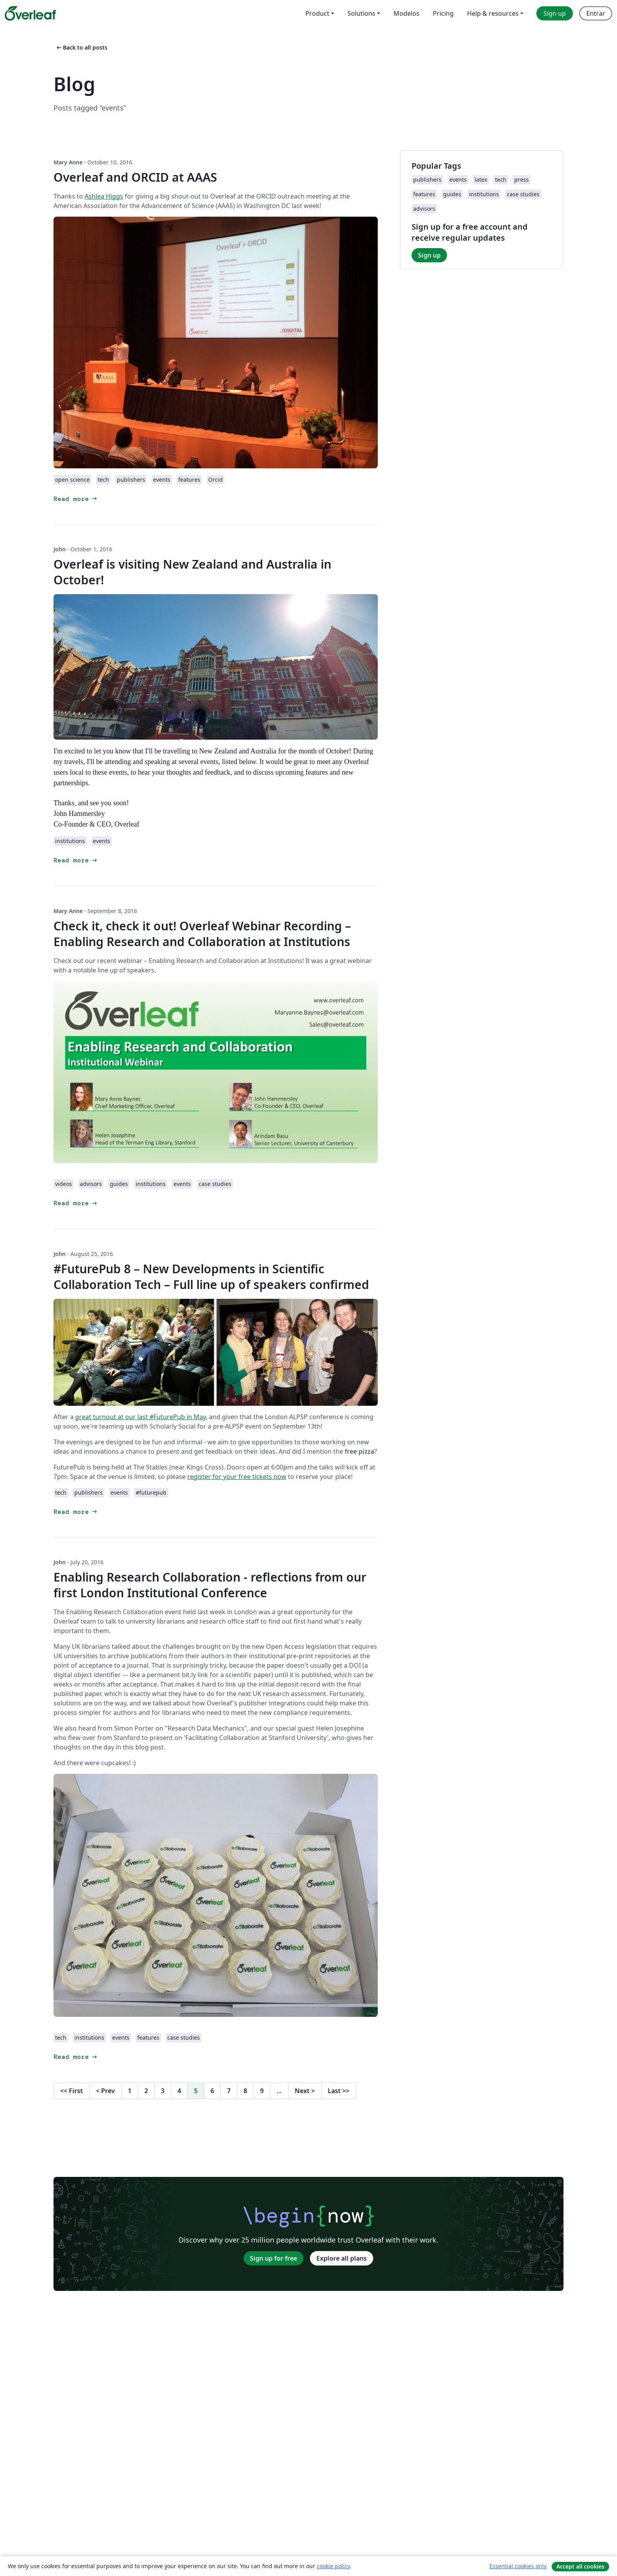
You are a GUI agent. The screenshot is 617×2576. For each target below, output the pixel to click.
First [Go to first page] (71, 2090)
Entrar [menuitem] (595, 13)
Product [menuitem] (317, 13)
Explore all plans (341, 2258)
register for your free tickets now (236, 1476)
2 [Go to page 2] (146, 2090)
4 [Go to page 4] (179, 2090)
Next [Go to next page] (305, 2090)
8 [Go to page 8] (245, 2090)
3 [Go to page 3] (162, 2090)
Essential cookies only (518, 2566)
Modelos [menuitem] (406, 13)
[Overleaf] (30, 13)
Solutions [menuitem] (361, 13)
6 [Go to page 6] (212, 2090)
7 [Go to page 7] (229, 2090)
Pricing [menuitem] (443, 13)
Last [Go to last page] (338, 2090)
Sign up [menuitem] (554, 13)
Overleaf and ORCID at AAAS (135, 177)
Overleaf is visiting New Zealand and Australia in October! (192, 572)
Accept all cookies (580, 2566)
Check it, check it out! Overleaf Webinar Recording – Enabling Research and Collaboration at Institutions (202, 934)
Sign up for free (273, 2258)
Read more (76, 499)
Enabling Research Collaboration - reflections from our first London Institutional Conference (210, 1585)
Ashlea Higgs (104, 196)
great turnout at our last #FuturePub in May (140, 1416)
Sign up (429, 255)
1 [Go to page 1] (129, 2090)
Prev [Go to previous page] (105, 2090)
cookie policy (333, 2566)
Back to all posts (81, 47)
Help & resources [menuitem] (493, 13)
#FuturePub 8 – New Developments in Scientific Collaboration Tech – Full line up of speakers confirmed (211, 1277)
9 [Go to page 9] (262, 2090)
